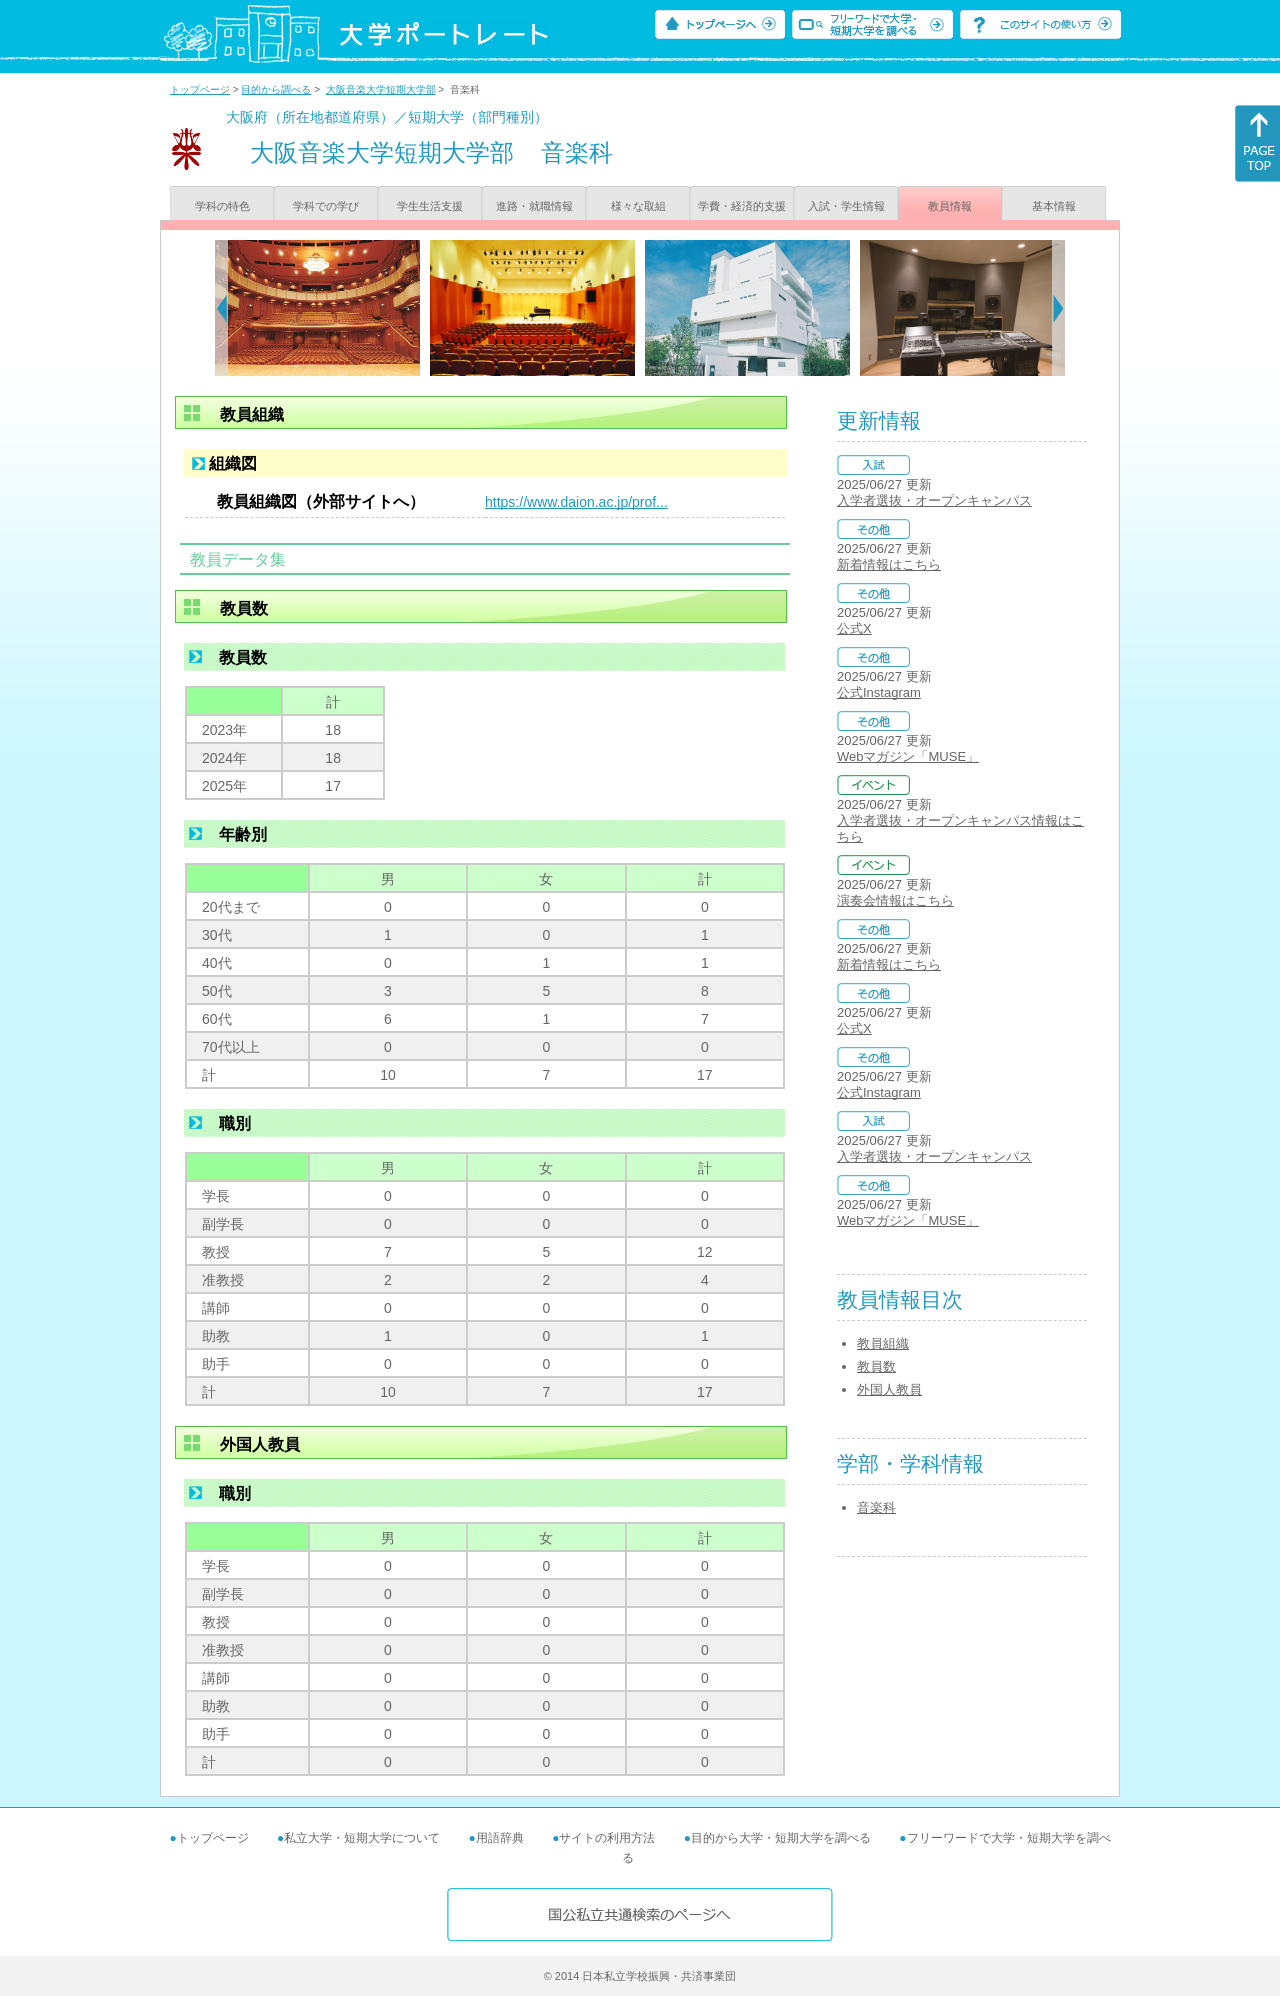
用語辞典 (500, 1838)
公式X (854, 628)
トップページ (200, 89)
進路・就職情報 (534, 206)
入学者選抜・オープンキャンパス (934, 500)
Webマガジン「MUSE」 (908, 756)
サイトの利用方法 (607, 1838)
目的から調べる (276, 89)
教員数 (876, 1366)
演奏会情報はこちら (895, 900)
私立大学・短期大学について (362, 1838)
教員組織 (883, 1343)
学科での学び (326, 206)
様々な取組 (638, 206)
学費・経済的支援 (742, 206)
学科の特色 (222, 206)
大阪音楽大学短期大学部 (381, 89)
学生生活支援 (430, 206)
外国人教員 (889, 1389)
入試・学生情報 (846, 206)
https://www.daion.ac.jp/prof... (576, 502)
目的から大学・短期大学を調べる (781, 1838)
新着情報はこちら (889, 564)
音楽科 (876, 1507)
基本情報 (1054, 206)
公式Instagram (879, 692)
